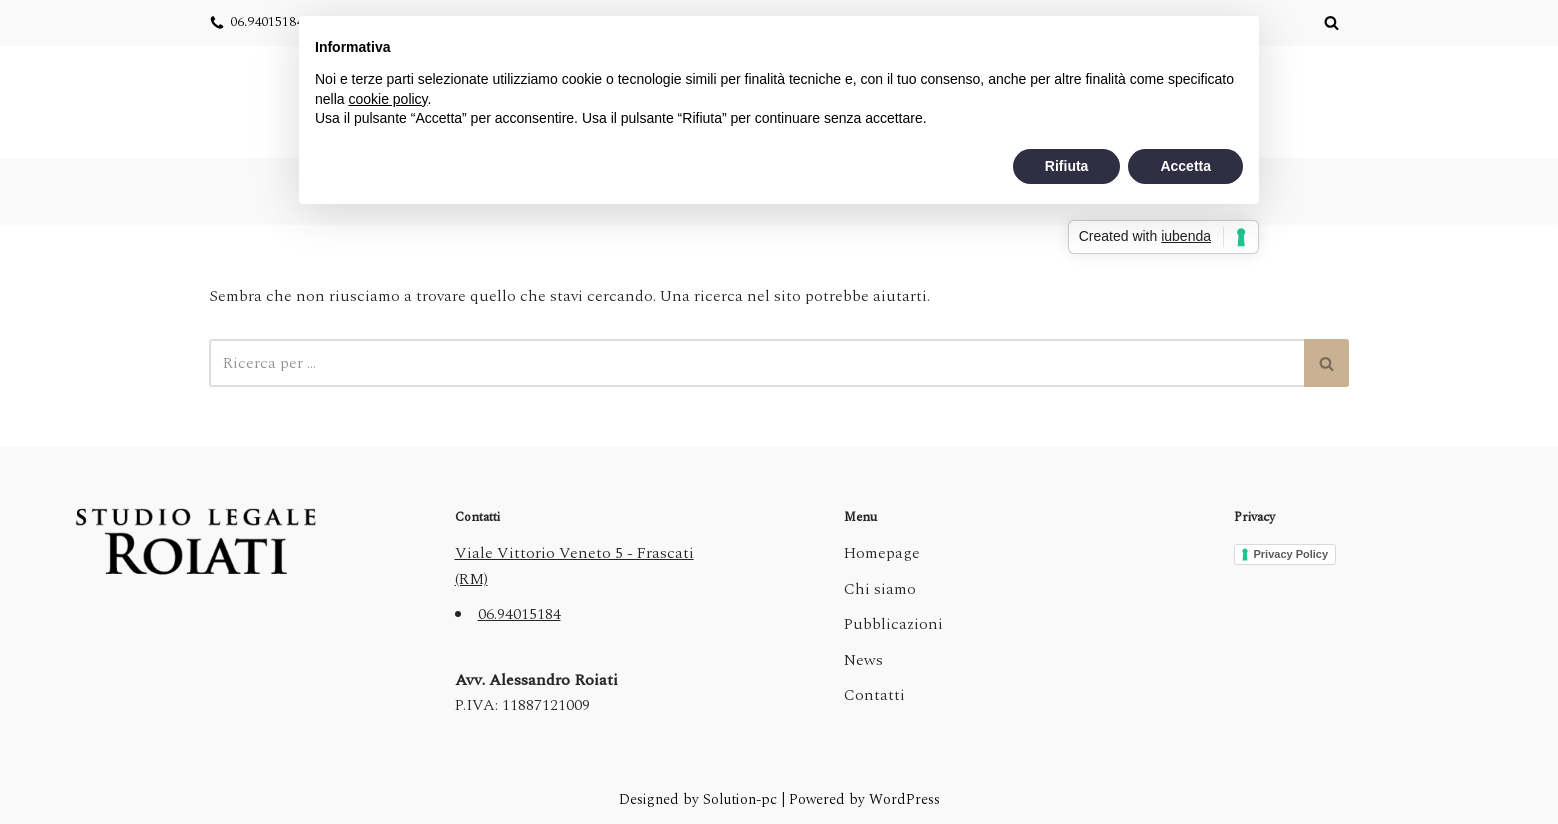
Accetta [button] (1185, 166)
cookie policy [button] (387, 99)
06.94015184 (266, 22)
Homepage (882, 553)
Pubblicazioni (893, 624)
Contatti (874, 695)
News (863, 660)
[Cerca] (1331, 22)
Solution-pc (742, 800)
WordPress (904, 800)
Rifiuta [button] (1067, 166)
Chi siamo (880, 589)
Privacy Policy (1291, 554)
